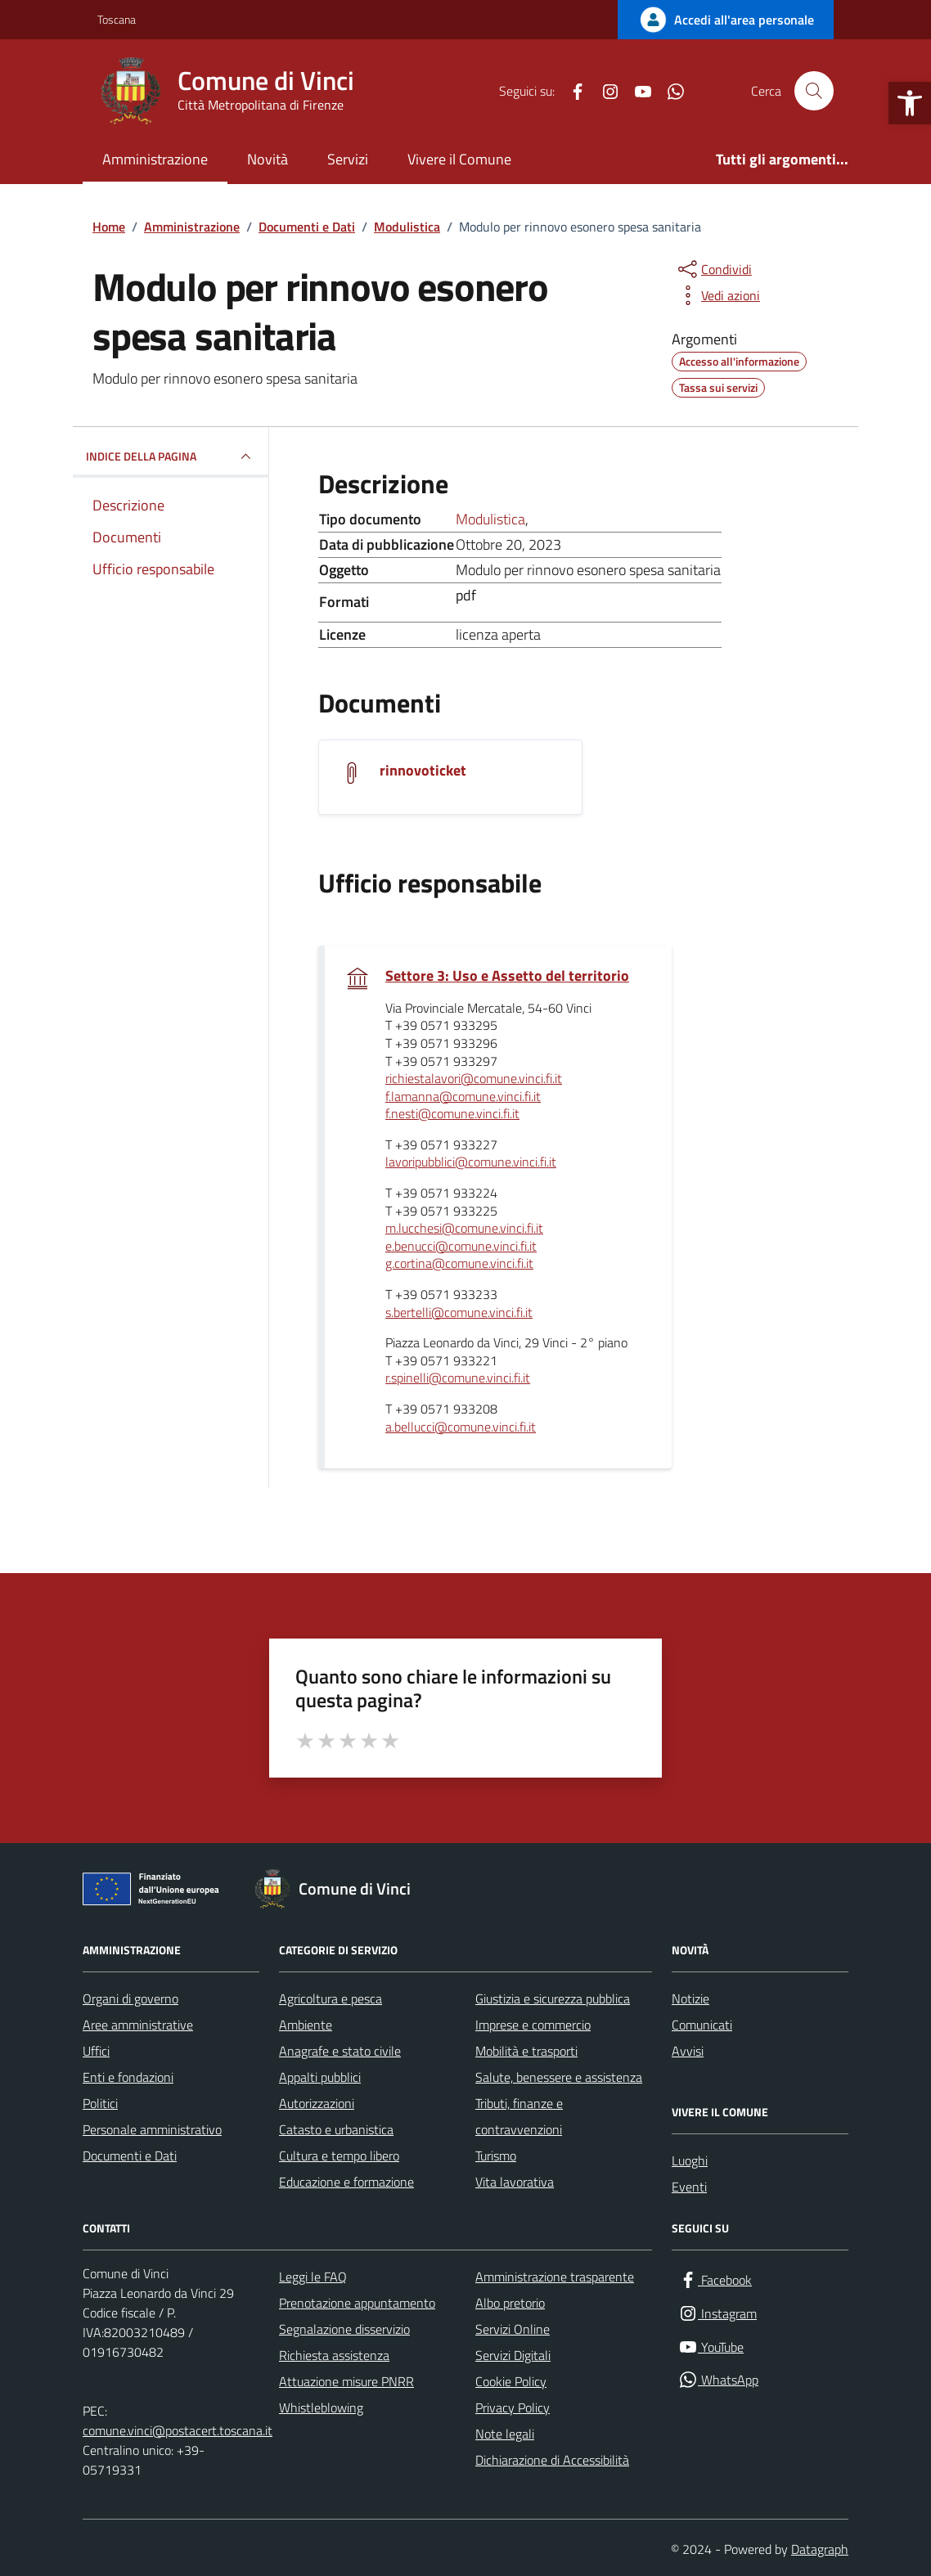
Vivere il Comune (459, 159)
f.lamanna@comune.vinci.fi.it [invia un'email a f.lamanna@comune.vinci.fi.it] (463, 1097)
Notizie (690, 1998)
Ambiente (305, 2024)
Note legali (504, 2433)
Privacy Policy (512, 2407)
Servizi (347, 159)
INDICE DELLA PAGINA (170, 456)
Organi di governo (130, 1998)
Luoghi (690, 2160)
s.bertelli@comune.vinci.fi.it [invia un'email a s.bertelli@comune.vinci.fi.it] (459, 1313)
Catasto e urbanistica (336, 2129)
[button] (909, 103)
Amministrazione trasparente (554, 2276)
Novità (267, 159)
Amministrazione (155, 159)
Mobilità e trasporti (526, 2051)
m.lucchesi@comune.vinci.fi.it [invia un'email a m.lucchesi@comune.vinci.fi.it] (464, 1229)
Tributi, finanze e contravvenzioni (519, 2116)
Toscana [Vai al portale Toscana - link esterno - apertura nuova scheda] (116, 19)
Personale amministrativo (152, 2129)
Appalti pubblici (320, 2077)
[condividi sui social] (713, 269)
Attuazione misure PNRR (346, 2381)
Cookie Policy (510, 2381)
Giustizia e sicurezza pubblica (552, 1998)
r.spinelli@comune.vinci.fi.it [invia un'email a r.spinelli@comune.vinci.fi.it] (457, 1378)
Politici (100, 2103)
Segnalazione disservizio (344, 2329)
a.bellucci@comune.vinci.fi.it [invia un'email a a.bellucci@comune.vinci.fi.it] (460, 1427)
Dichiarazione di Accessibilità (552, 2460)
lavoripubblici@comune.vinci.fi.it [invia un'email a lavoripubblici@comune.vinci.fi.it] (470, 1162)
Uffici (96, 2051)
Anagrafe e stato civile (340, 2051)
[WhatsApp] (669, 90)
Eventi (689, 2186)
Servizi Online (512, 2329)
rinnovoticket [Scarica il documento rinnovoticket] (423, 770)
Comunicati (702, 2024)
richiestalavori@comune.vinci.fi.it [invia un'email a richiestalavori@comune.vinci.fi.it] (473, 1079)
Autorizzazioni (316, 2103)
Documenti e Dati (130, 2155)
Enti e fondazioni (128, 2077)
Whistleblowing (321, 2407)
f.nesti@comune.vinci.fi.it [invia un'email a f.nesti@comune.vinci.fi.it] (452, 1114)
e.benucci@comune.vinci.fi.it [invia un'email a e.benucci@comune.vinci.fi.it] (461, 1247)
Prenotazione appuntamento (357, 2303)
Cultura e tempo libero (339, 2155)
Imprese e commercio (533, 2024)
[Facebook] (571, 90)
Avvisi (688, 2051)
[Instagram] (603, 90)
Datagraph (819, 2549)
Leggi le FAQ (313, 2276)
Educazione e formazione (346, 2182)
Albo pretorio (510, 2303)
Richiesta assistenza (334, 2355)
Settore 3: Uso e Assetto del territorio (507, 976)
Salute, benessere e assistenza (558, 2077)
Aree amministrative (138, 2024)
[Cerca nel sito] (814, 90)
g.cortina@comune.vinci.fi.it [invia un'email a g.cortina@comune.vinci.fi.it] (459, 1264)
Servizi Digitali (513, 2355)
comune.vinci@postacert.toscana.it (177, 2430)
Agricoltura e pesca (330, 1998)
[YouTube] (636, 90)
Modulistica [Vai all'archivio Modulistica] (490, 519)
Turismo (495, 2155)
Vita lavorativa (514, 2182)
